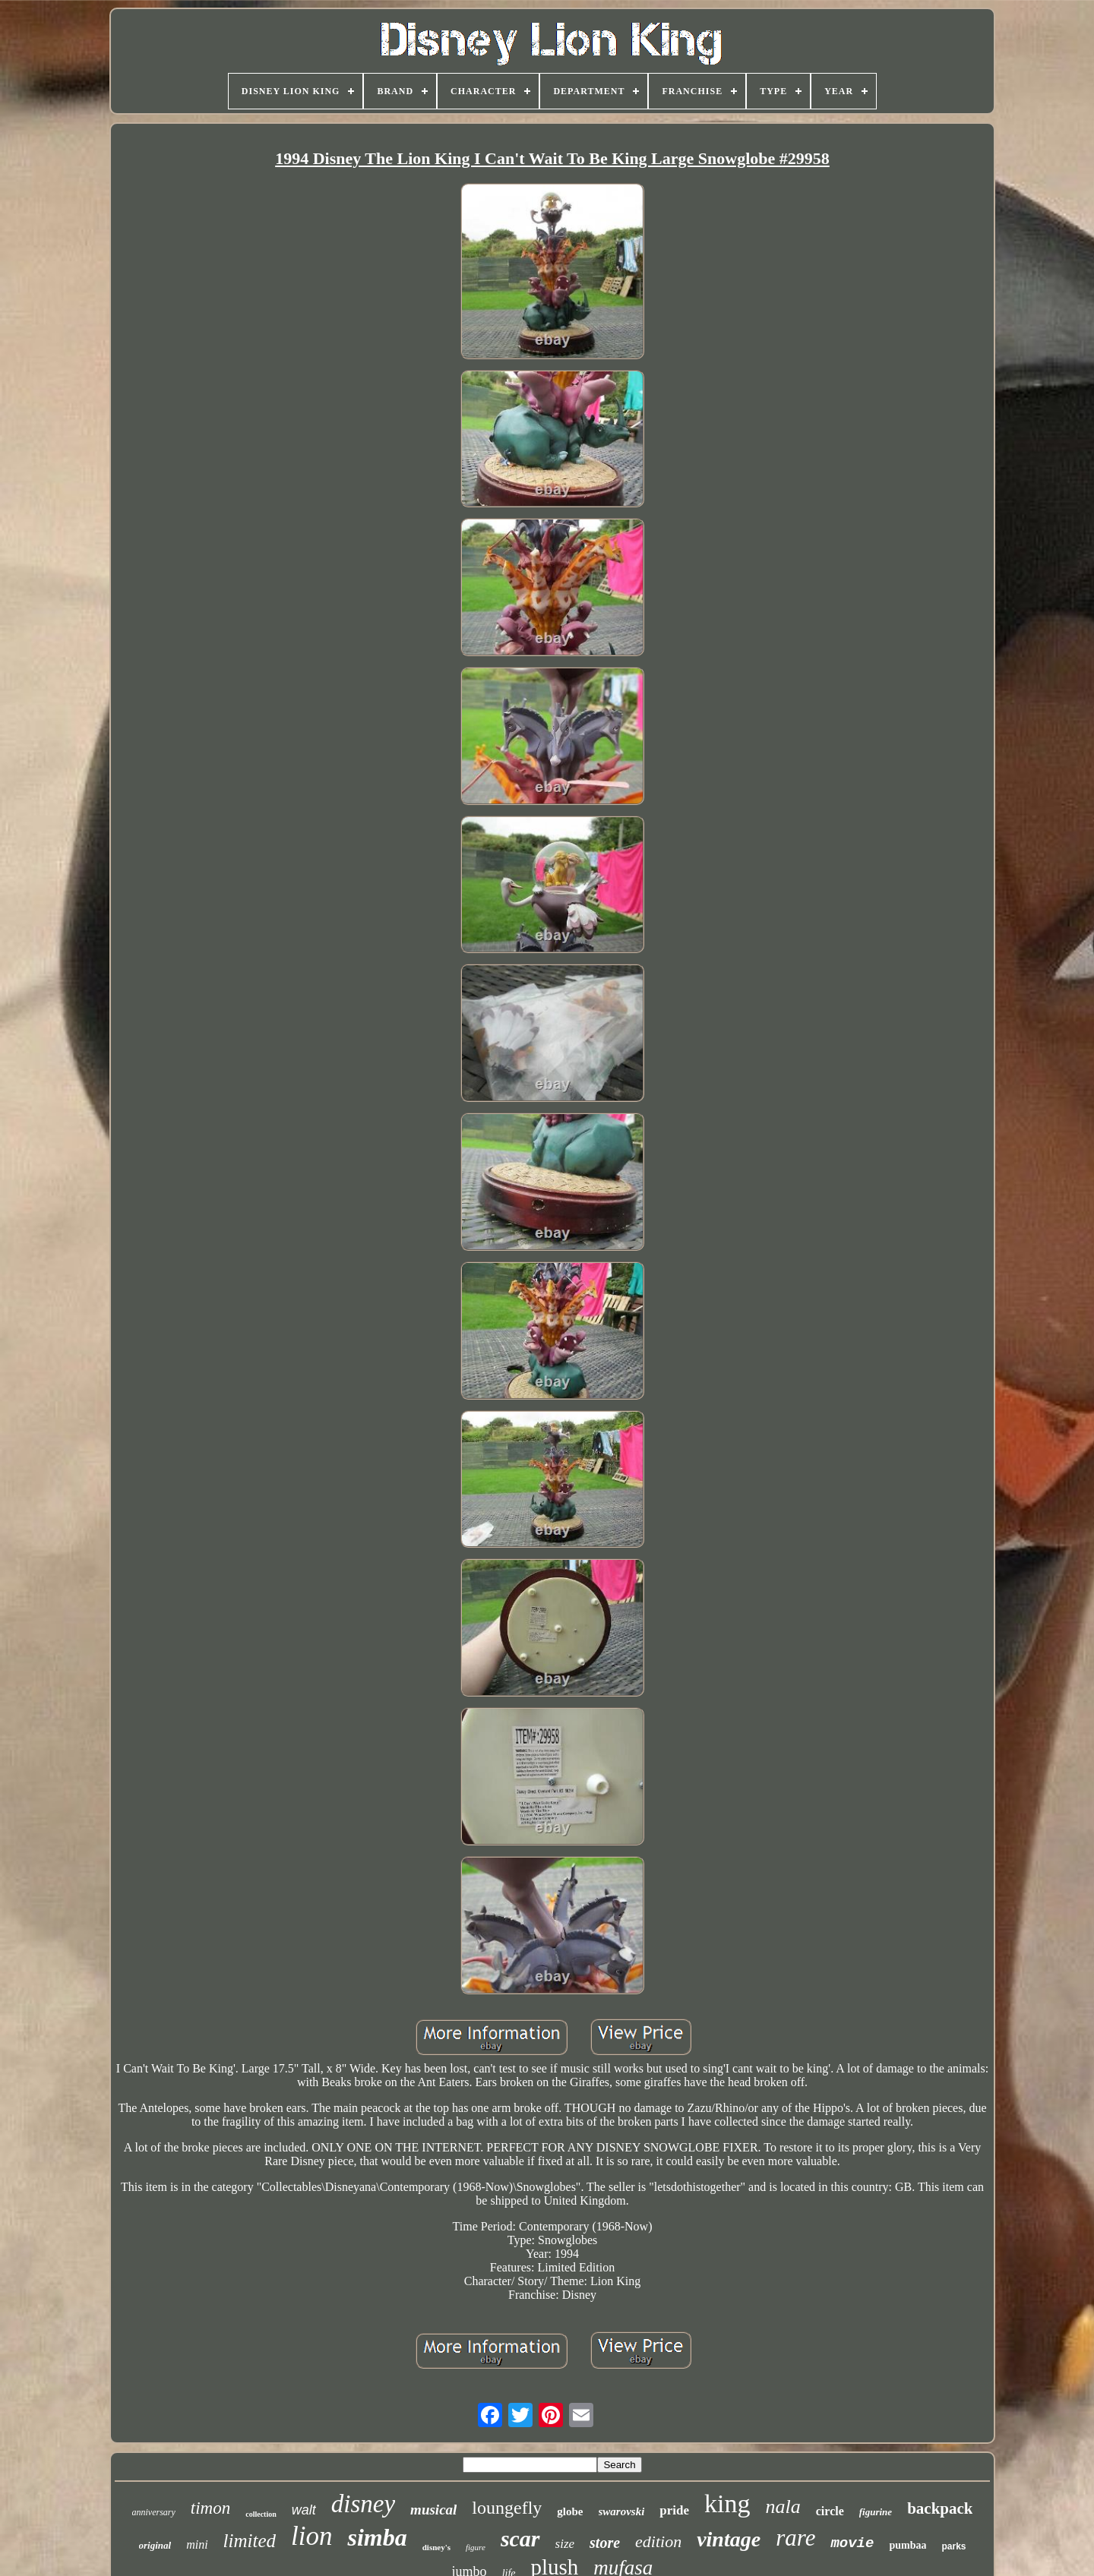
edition (658, 2541)
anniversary (153, 2512)
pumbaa (907, 2545)
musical (433, 2510)
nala (783, 2507)
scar (520, 2538)
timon (210, 2508)
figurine (875, 2512)
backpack (939, 2508)
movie (852, 2543)
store (605, 2542)
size (565, 2544)
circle (830, 2511)
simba (376, 2537)
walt (304, 2510)
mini (196, 2544)
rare (795, 2537)
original (155, 2545)
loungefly (507, 2508)
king (727, 2503)
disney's (436, 2547)
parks (953, 2546)
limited (249, 2540)
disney (363, 2504)
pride (674, 2510)
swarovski (622, 2511)
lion (311, 2536)
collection (261, 2514)
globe (570, 2511)
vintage (728, 2539)
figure (475, 2547)
